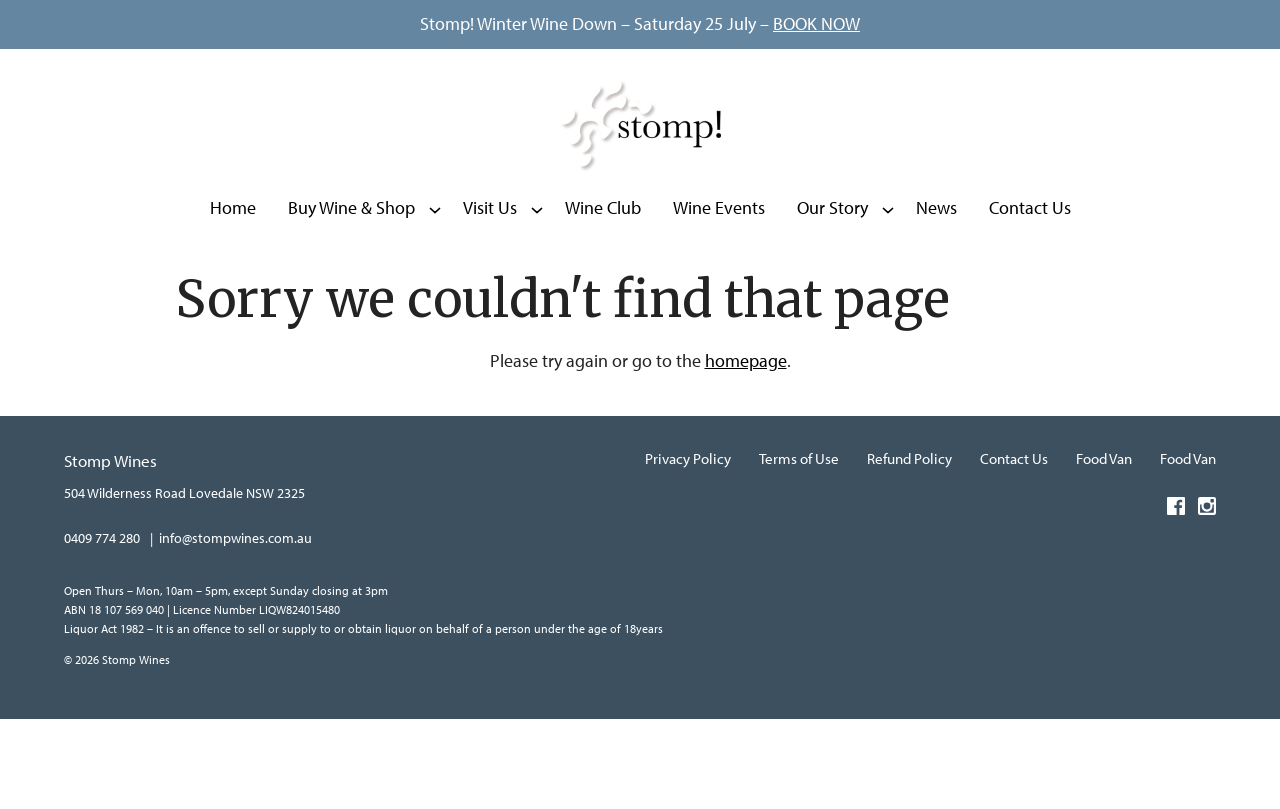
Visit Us (490, 284)
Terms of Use (799, 550)
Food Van (1104, 550)
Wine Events (719, 284)
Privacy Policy (688, 550)
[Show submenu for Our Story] (888, 284)
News (936, 284)
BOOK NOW (816, 24)
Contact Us (1030, 284)
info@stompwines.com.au (235, 628)
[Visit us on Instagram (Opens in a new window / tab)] (1207, 600)
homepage (746, 452)
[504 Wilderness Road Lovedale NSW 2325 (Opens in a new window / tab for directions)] (184, 583)
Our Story (832, 284)
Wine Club (603, 284)
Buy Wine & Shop (351, 284)
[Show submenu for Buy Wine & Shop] (435, 284)
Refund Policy (909, 550)
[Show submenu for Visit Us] (537, 284)
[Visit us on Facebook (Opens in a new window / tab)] (1176, 600)
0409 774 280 (102, 628)
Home (233, 284)
